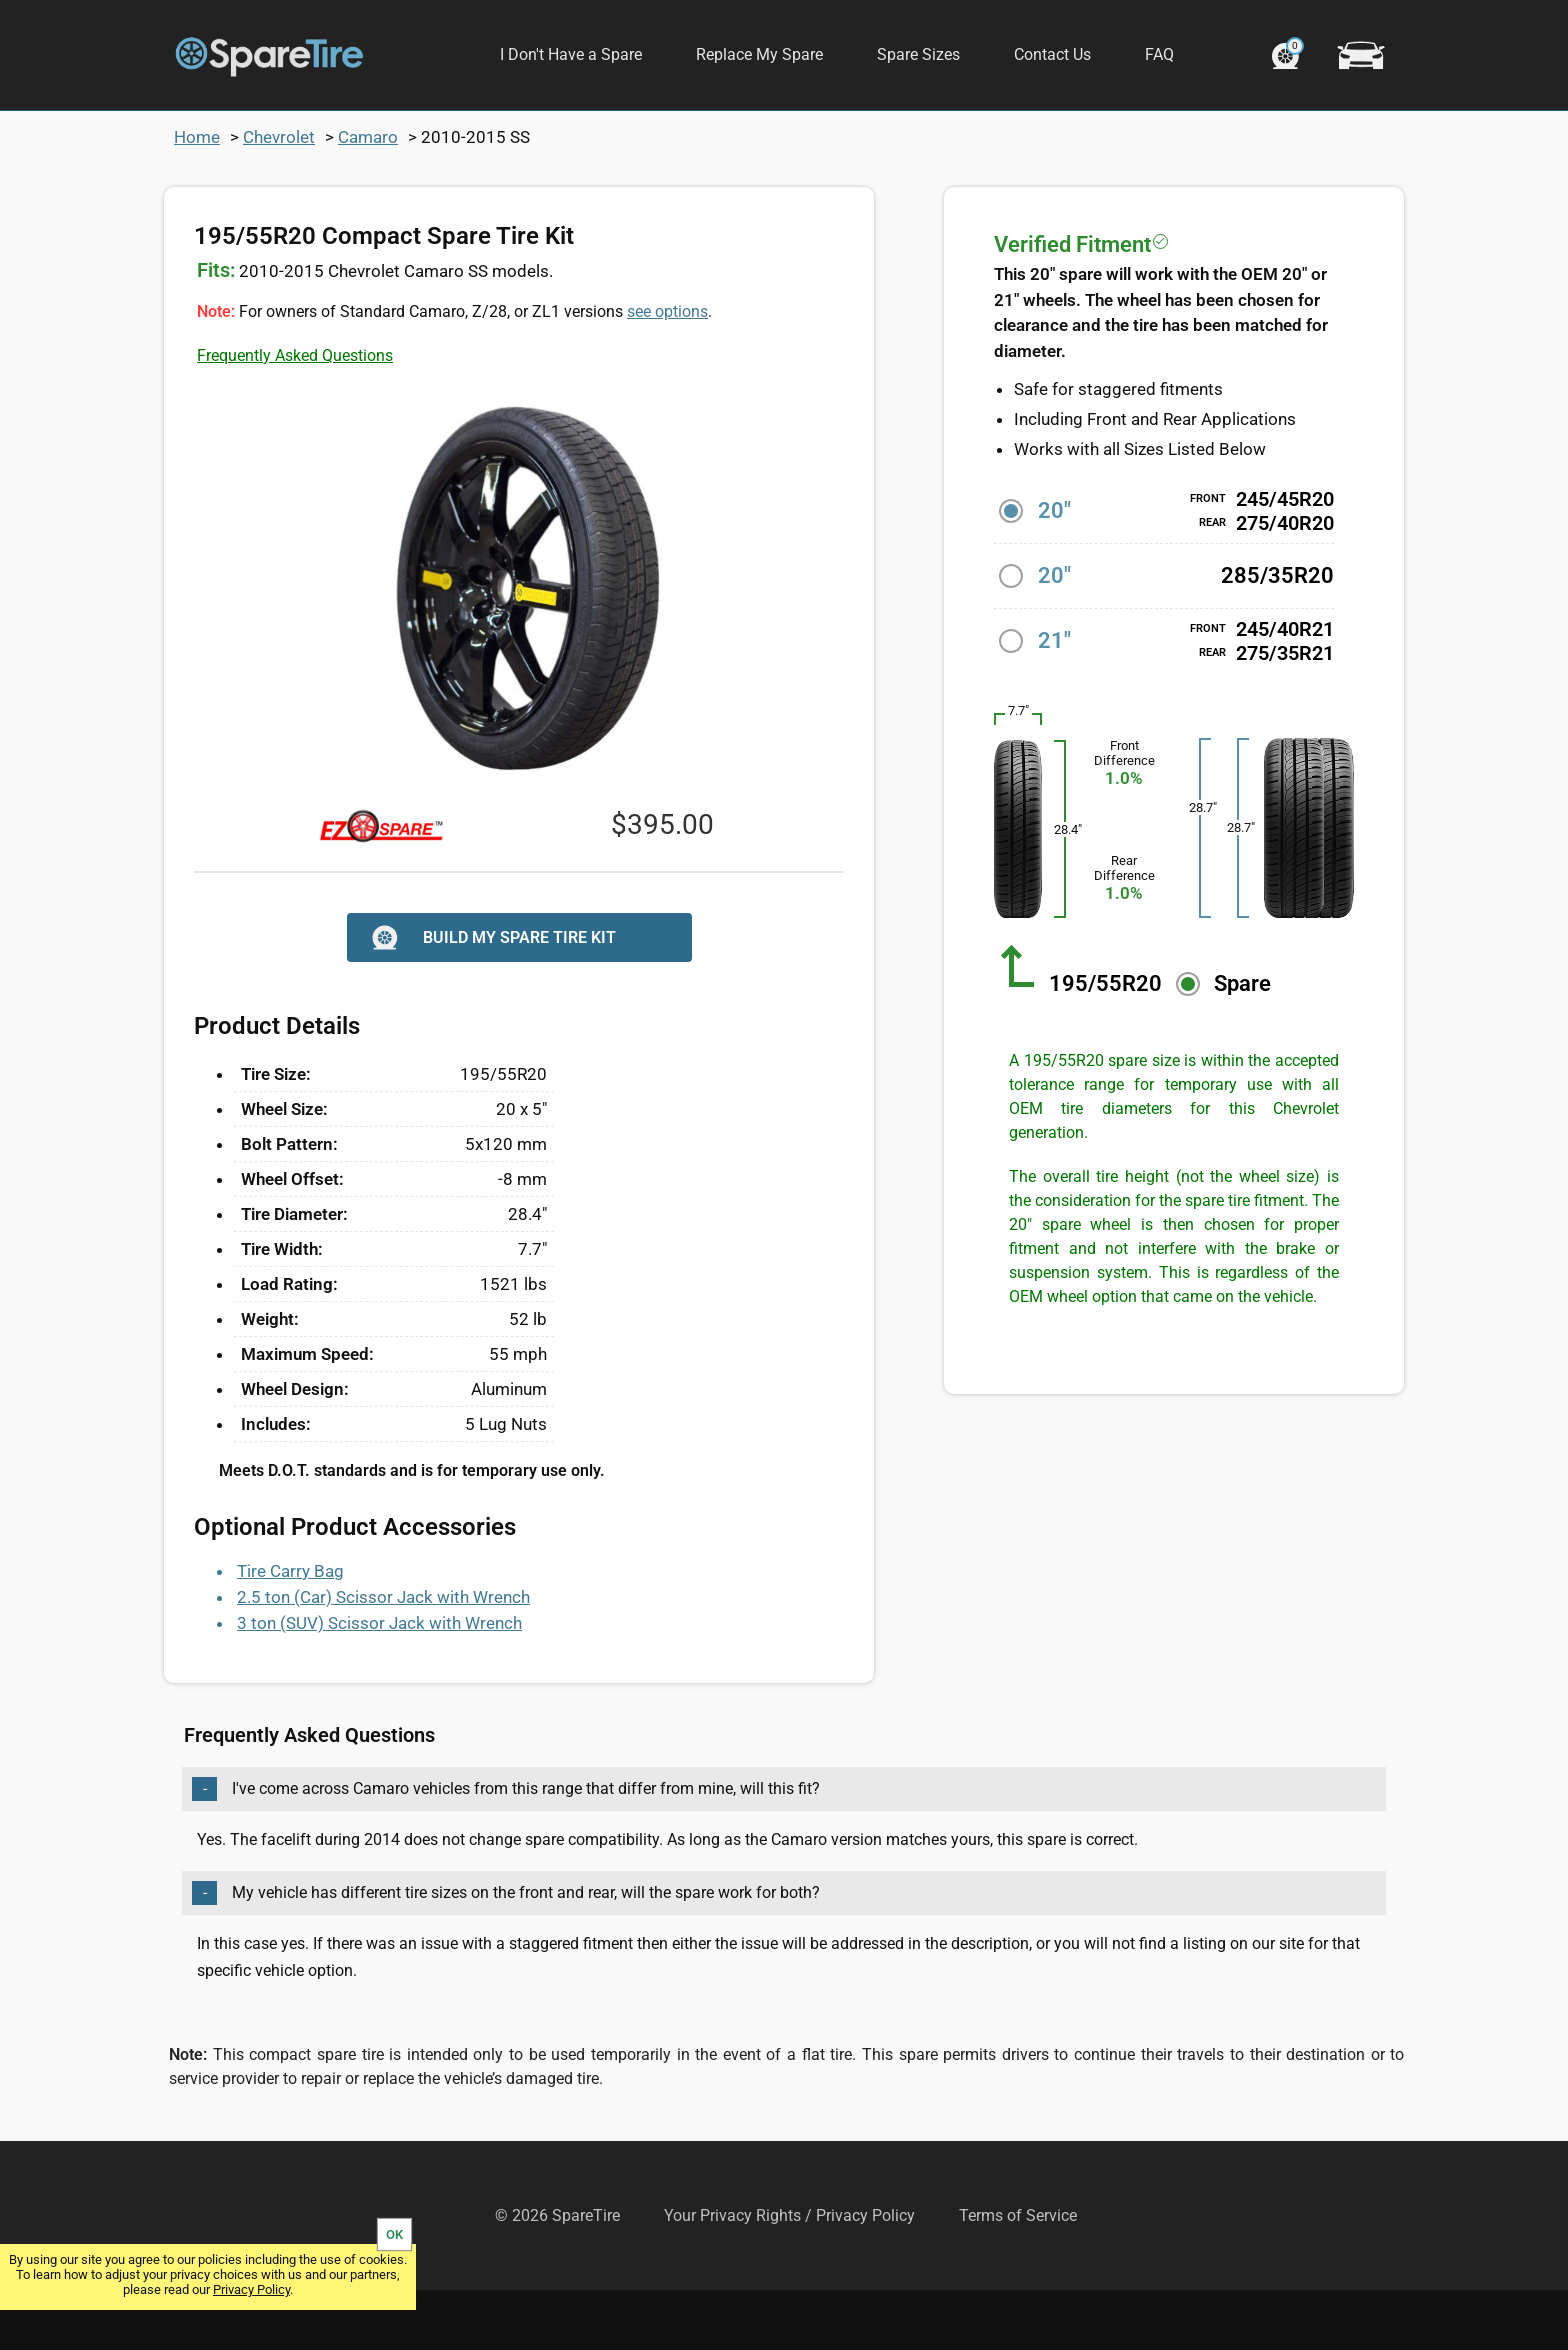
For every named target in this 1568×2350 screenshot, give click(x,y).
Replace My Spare (759, 54)
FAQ (1159, 54)
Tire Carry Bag (290, 1631)
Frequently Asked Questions (295, 415)
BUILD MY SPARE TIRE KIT (491, 997)
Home (197, 197)
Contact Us (1052, 54)
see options (667, 371)
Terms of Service (1018, 2275)
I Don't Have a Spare (571, 54)
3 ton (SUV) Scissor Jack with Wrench (379, 1683)
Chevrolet (279, 197)
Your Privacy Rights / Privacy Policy (789, 2275)
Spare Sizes (918, 54)
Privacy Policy (251, 2289)
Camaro (368, 197)
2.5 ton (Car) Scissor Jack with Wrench (383, 1657)
